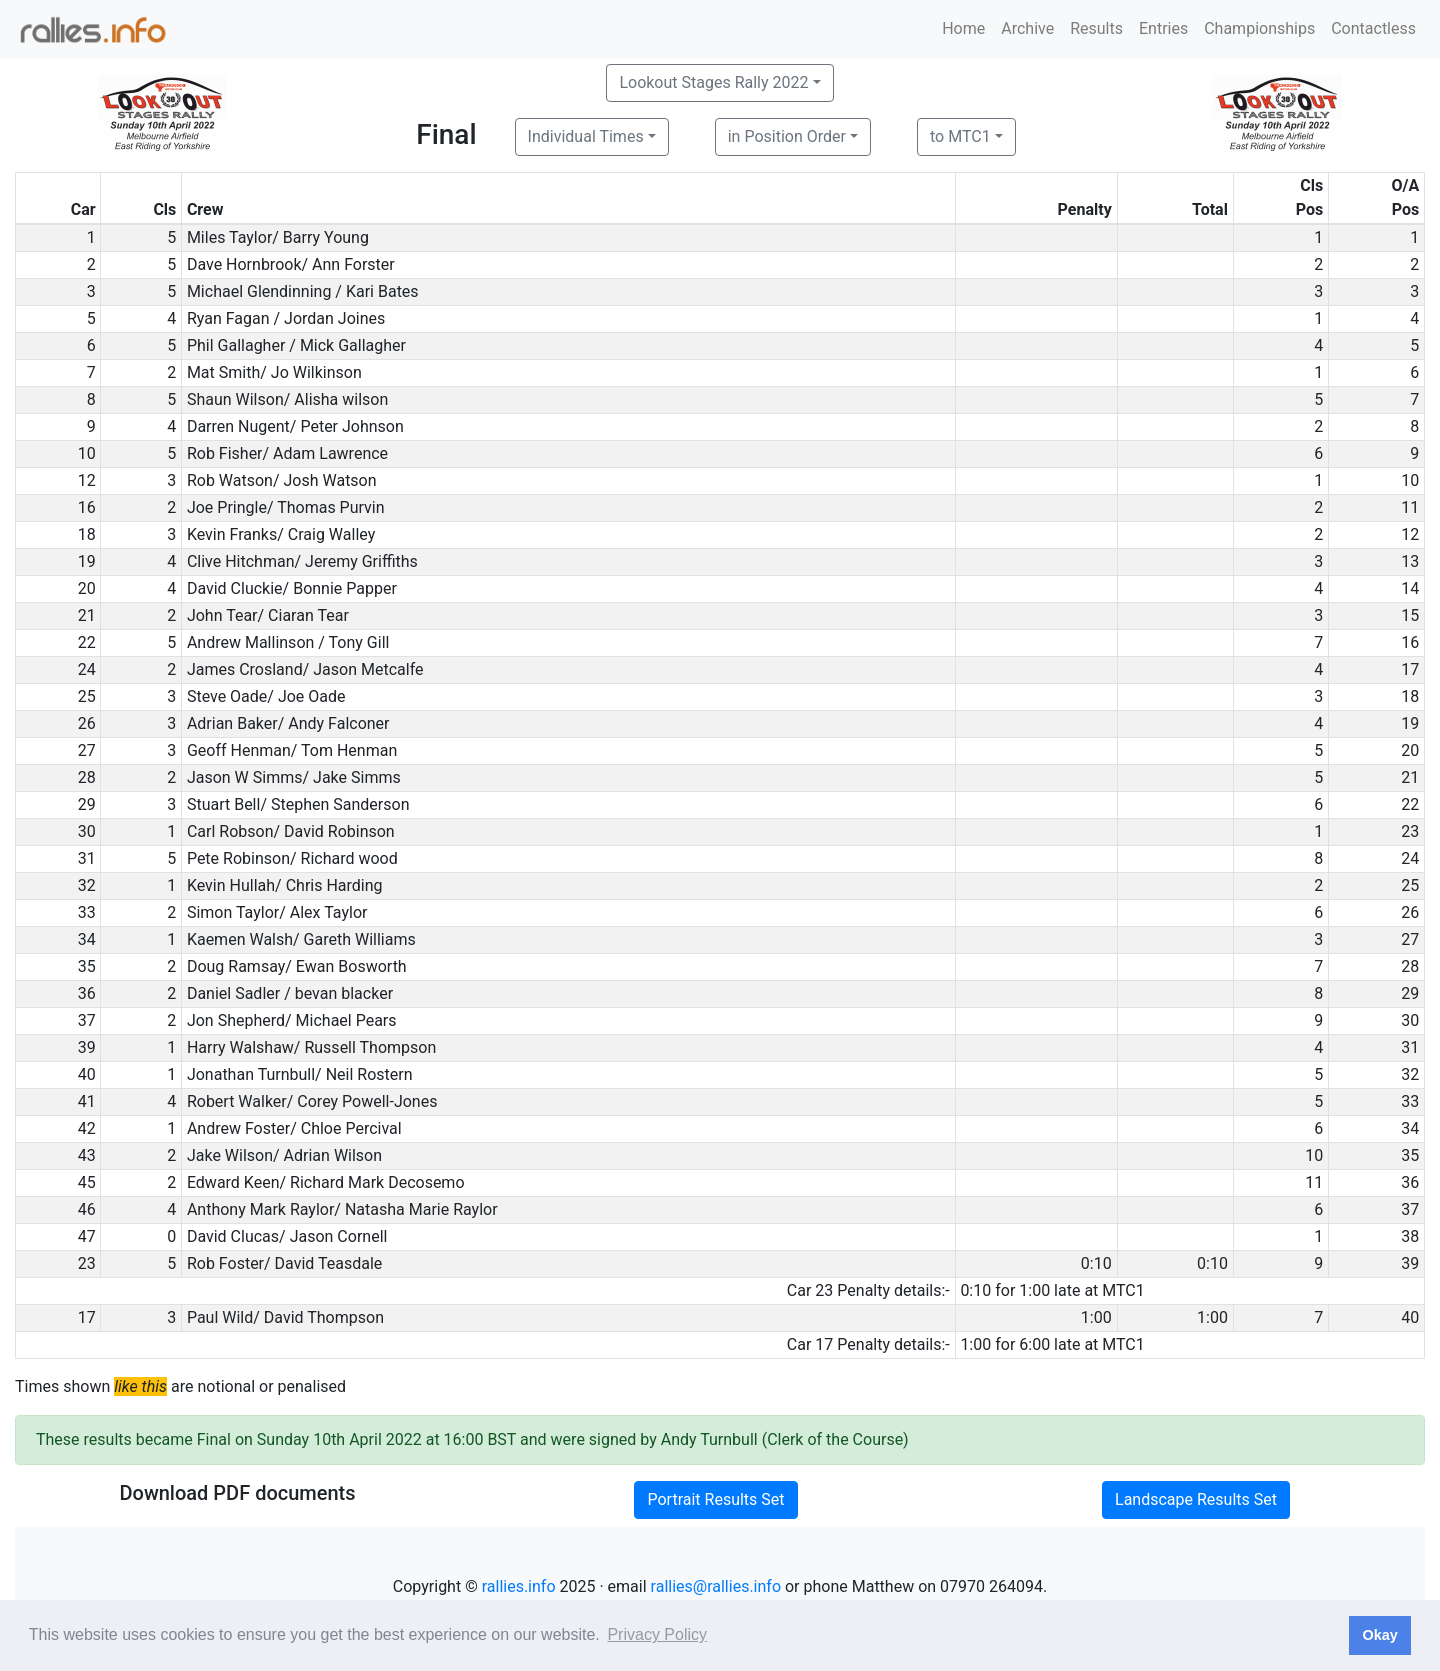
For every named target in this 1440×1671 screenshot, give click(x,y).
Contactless (1373, 28)
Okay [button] (1379, 1635)
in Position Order (787, 136)
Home (963, 28)
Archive (1027, 28)
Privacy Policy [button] (657, 1634)
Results (1096, 28)
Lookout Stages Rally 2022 (713, 82)
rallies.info (519, 1586)
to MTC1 (960, 136)
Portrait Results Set (715, 1499)
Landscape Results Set (1196, 1499)
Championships (1259, 28)
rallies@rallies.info (716, 1586)
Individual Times (586, 136)
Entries (1163, 28)
